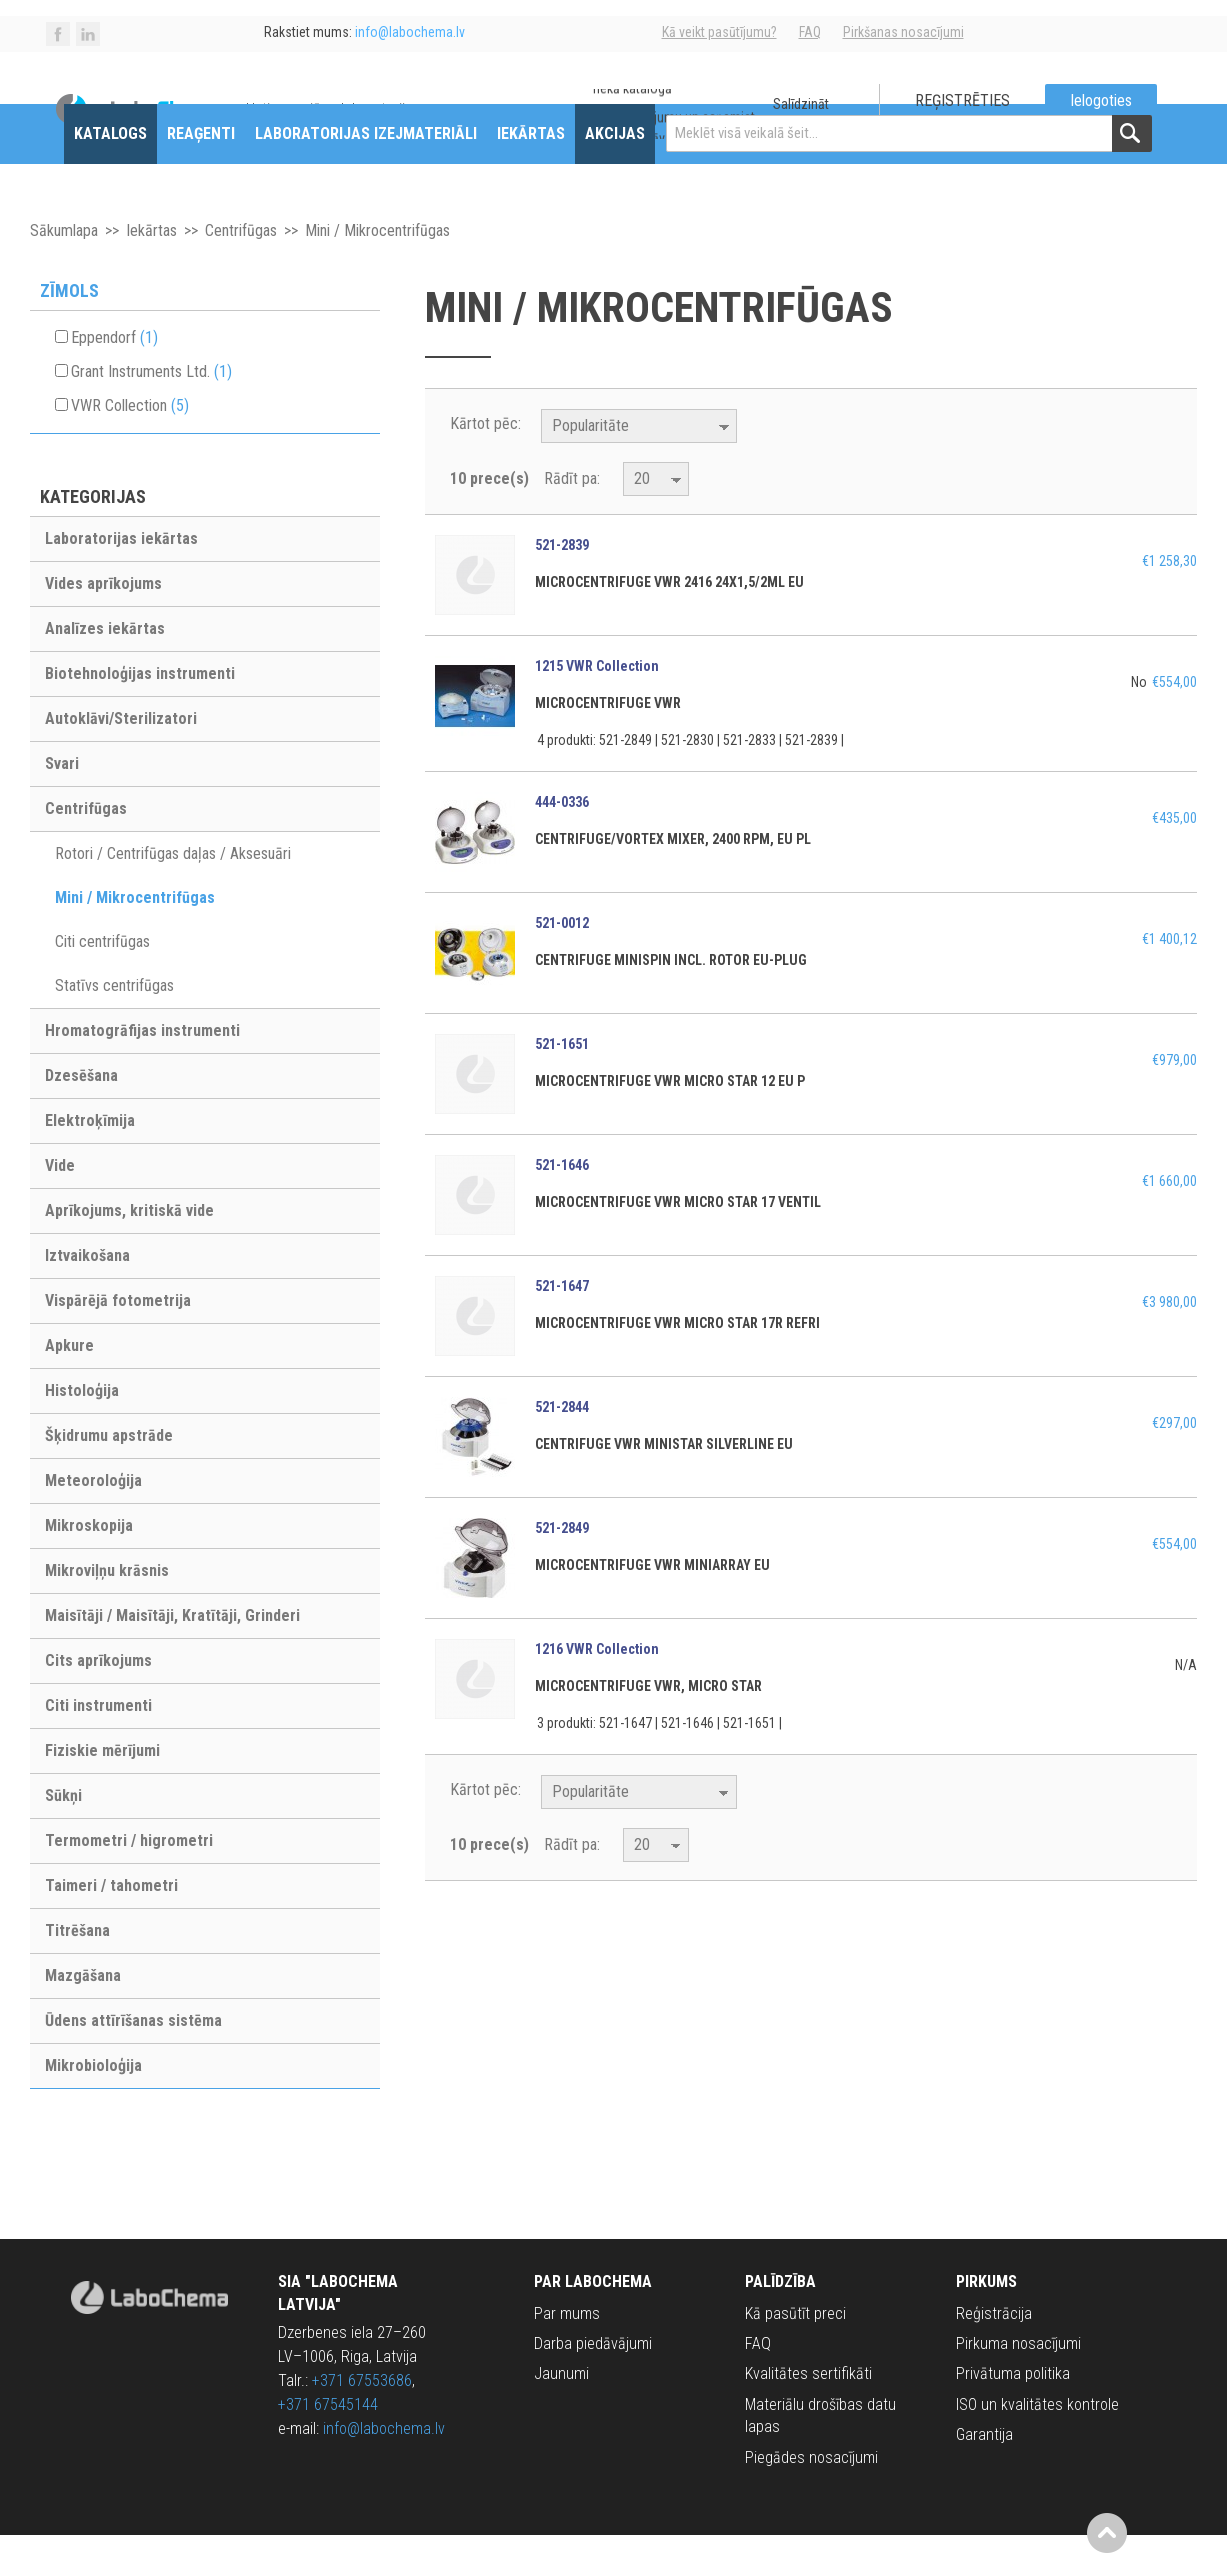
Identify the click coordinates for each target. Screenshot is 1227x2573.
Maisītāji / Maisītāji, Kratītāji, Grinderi (172, 1653)
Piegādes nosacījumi (811, 2495)
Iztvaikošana (87, 1293)
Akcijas (615, 171)
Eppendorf (114, 375)
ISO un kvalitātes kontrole (1037, 2442)
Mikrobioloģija (93, 2103)
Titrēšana (77, 1968)
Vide (60, 1203)
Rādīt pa (570, 516)
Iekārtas (531, 171)
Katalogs (110, 171)
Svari (62, 801)
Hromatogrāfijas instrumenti (142, 1068)
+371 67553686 (362, 2418)
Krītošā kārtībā (755, 465)
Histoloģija (82, 1428)
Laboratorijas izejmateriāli (366, 171)
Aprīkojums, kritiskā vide (129, 1248)
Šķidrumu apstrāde (109, 1473)
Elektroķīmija (90, 1158)
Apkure (69, 1383)
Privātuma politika (1013, 2412)
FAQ (810, 32)
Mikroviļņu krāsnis (107, 1608)
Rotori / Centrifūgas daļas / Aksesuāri (173, 891)
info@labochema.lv (384, 2466)
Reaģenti (201, 171)
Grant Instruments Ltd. (151, 409)
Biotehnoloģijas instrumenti (140, 711)
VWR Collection (130, 443)
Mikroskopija (89, 1563)
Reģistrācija (994, 2351)
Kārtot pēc (484, 461)
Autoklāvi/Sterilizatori (121, 756)
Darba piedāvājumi (593, 2381)
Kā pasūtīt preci (795, 2351)
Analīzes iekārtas (105, 666)
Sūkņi (63, 1833)
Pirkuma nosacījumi (1018, 2381)
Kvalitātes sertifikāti (808, 2412)
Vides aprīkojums (103, 621)
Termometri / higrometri (129, 1878)
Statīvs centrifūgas (114, 1023)
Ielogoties (1101, 100)
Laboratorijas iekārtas (121, 576)
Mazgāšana (83, 2013)
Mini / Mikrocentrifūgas (135, 935)
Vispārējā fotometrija (118, 1338)
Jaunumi (561, 2412)
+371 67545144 (328, 2442)
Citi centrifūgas (102, 979)
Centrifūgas (241, 268)
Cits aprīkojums (98, 1698)
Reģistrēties (962, 100)
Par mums (567, 2351)
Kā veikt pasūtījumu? (719, 32)
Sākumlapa (64, 268)
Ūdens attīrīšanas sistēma (133, 2058)
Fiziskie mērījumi (102, 1788)
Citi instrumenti (98, 1743)
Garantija (984, 2472)
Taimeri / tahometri (111, 1923)
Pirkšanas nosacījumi (903, 32)
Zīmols (69, 328)
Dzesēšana (81, 1113)
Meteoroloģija (93, 1518)
